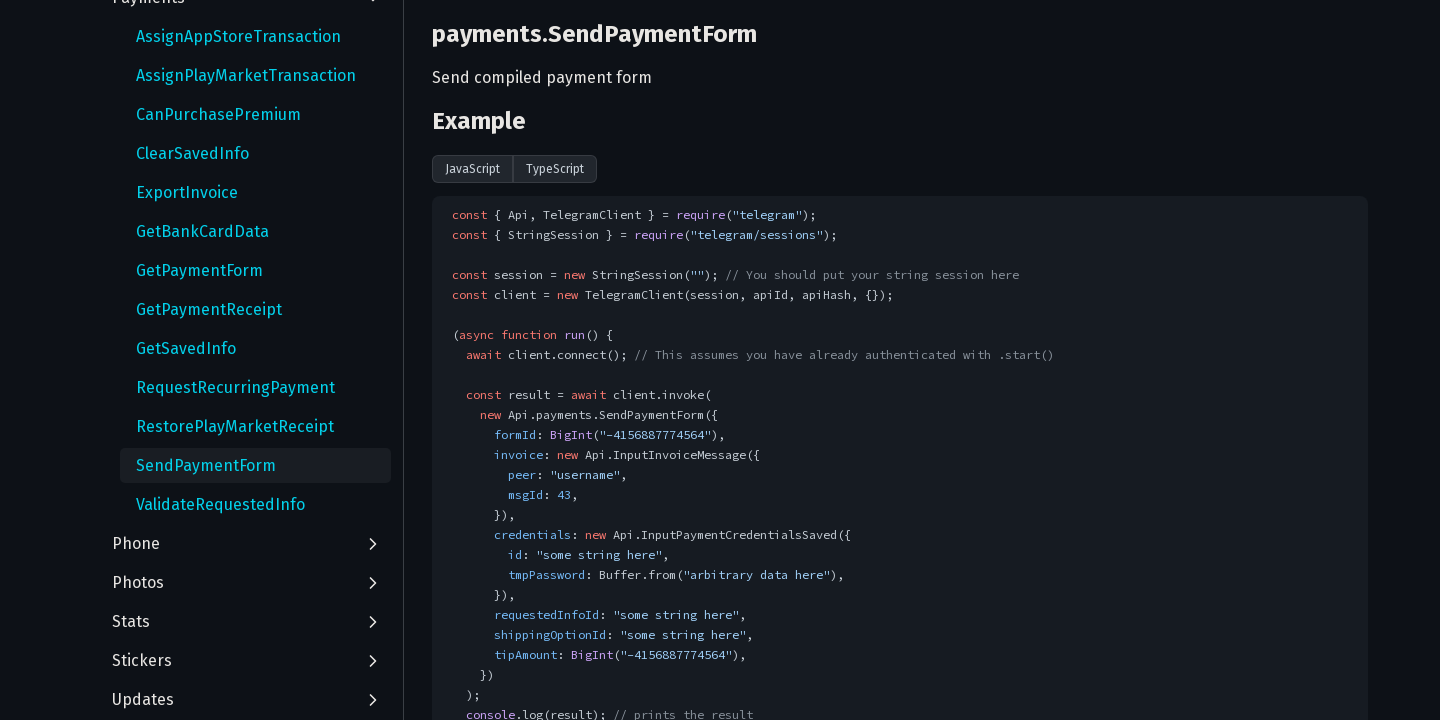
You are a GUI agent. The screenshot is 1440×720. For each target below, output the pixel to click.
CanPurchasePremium (218, 114)
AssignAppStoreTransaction (238, 36)
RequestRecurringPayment (235, 387)
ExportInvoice (187, 192)
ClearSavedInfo (192, 153)
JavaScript (472, 169)
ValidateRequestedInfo (220, 504)
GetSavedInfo (186, 348)
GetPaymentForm (199, 270)
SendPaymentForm (206, 465)
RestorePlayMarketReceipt (235, 426)
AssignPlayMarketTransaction (246, 75)
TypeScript (555, 169)
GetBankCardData (202, 231)
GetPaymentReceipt (209, 309)
